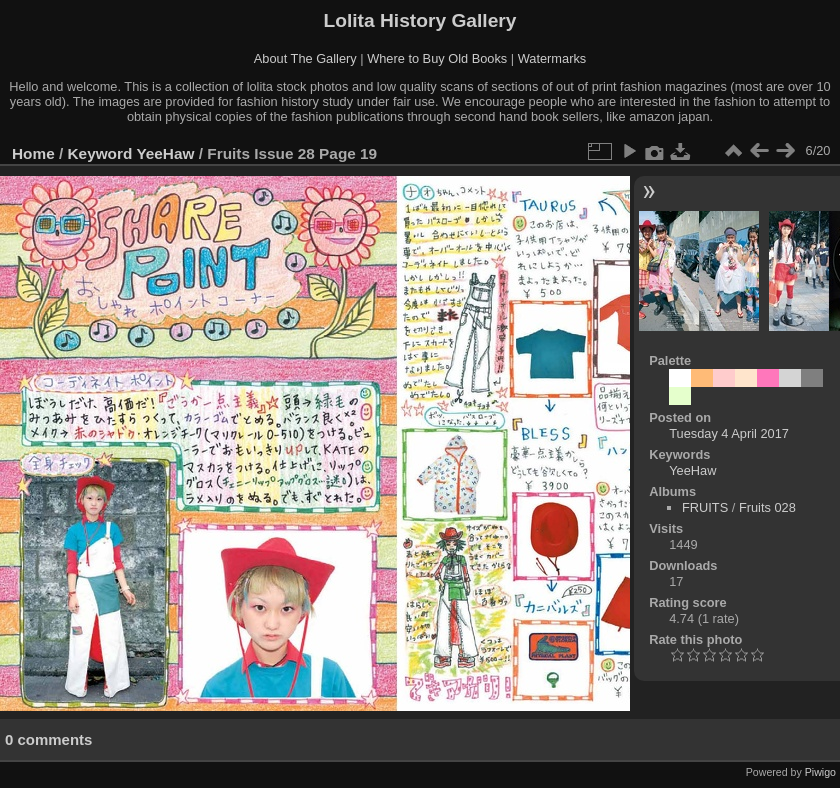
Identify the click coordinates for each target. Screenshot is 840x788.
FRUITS (705, 507)
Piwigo (820, 772)
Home (33, 153)
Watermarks (552, 58)
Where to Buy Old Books (437, 58)
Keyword (100, 153)
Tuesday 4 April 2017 (729, 433)
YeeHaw (165, 153)
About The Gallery (305, 58)
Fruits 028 (767, 507)
